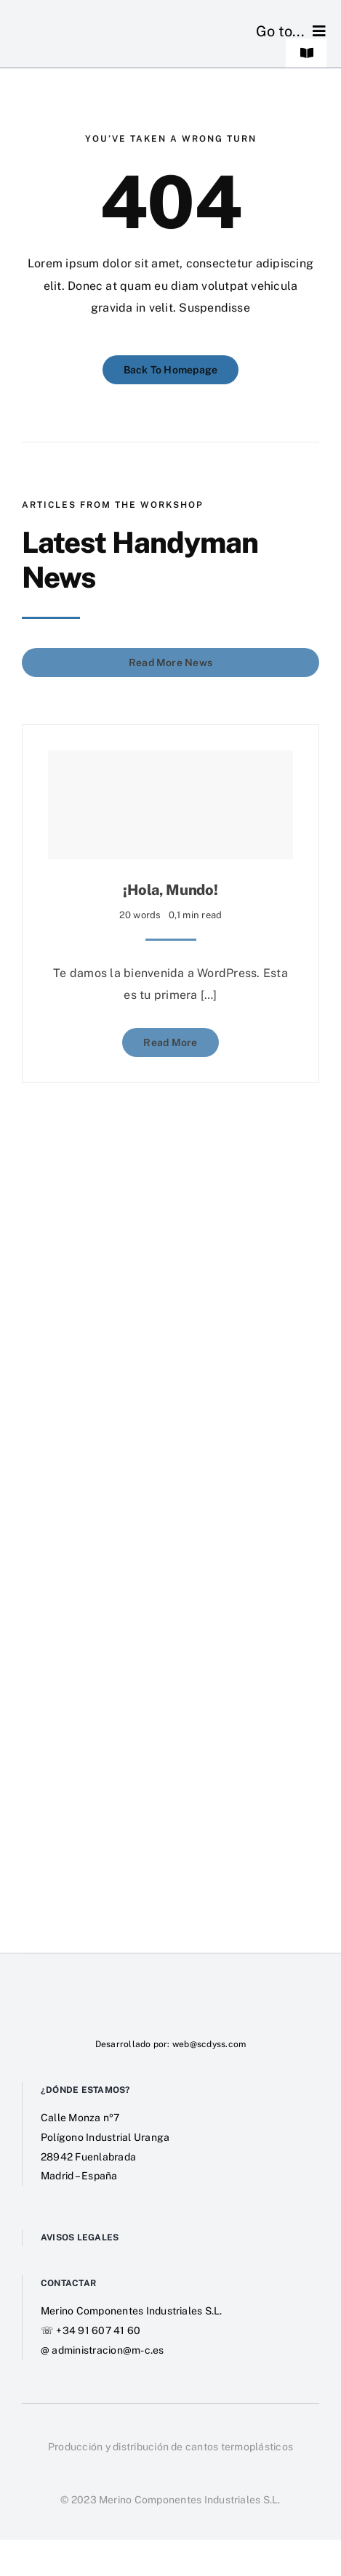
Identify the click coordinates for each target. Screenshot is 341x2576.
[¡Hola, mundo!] (170, 800)
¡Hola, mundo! (170, 885)
